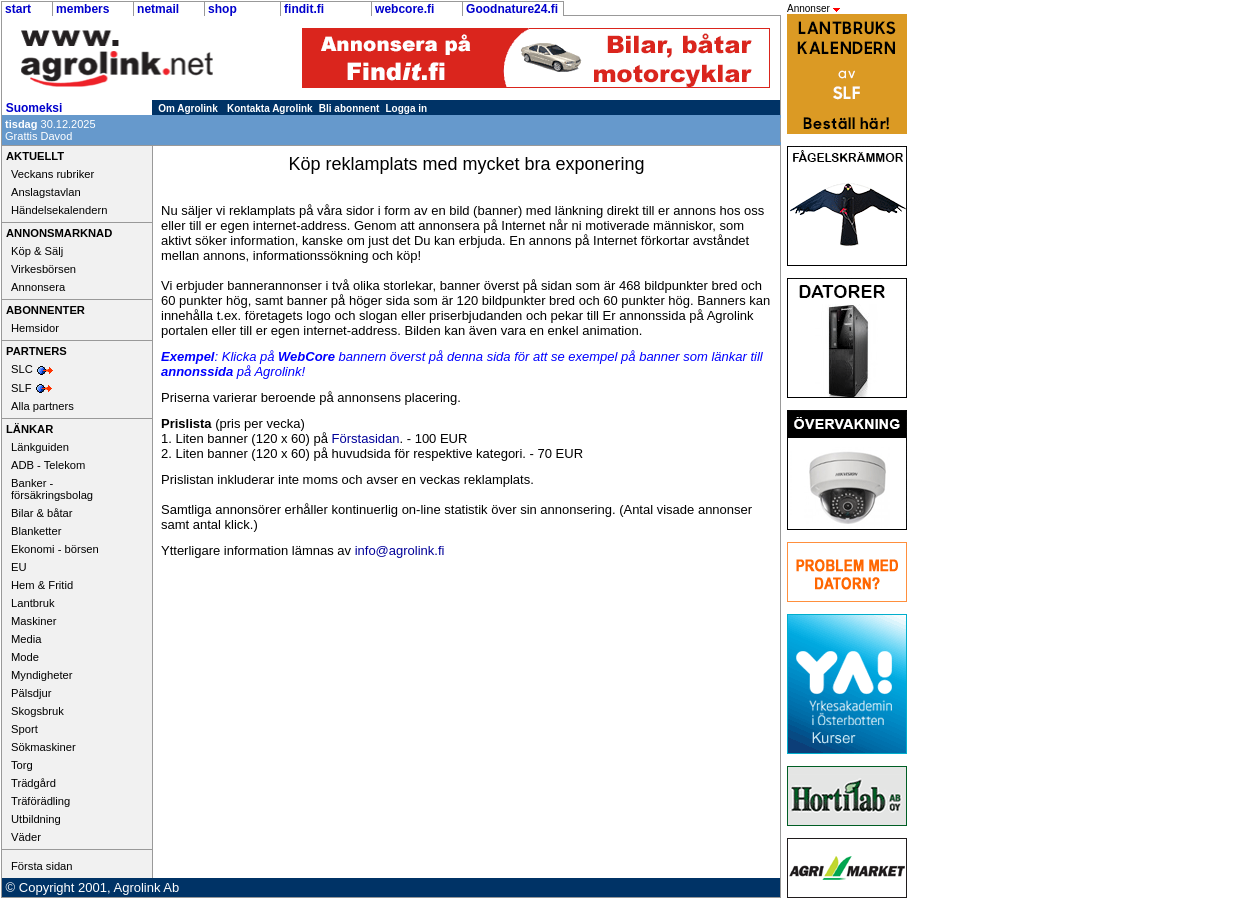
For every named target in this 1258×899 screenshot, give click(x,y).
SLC (22, 369)
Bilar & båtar (42, 513)
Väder (26, 837)
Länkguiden (40, 447)
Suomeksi (34, 108)
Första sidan (42, 866)
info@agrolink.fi (400, 550)
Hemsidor (35, 328)
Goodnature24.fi (512, 9)
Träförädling (40, 801)
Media (26, 639)
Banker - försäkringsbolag (52, 489)
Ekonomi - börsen (55, 549)
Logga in (407, 108)
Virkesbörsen (43, 269)
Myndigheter (42, 675)
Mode (25, 657)
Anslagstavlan (46, 192)
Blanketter (36, 531)
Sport (24, 729)
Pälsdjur (31, 693)
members (82, 9)
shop (222, 9)
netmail (158, 9)
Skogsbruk (37, 711)
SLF (21, 388)
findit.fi (304, 9)
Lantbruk (33, 603)
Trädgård (33, 783)
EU (19, 567)
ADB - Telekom (48, 465)
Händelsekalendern (59, 210)
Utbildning (36, 819)
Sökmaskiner (43, 747)
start (18, 9)
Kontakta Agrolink (270, 108)
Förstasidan (366, 438)
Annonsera (38, 287)
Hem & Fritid (42, 585)
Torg (22, 765)
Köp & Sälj (37, 251)
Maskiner (33, 621)
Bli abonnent (349, 108)
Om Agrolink (188, 108)
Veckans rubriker (52, 174)
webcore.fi (404, 9)
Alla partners (42, 406)
